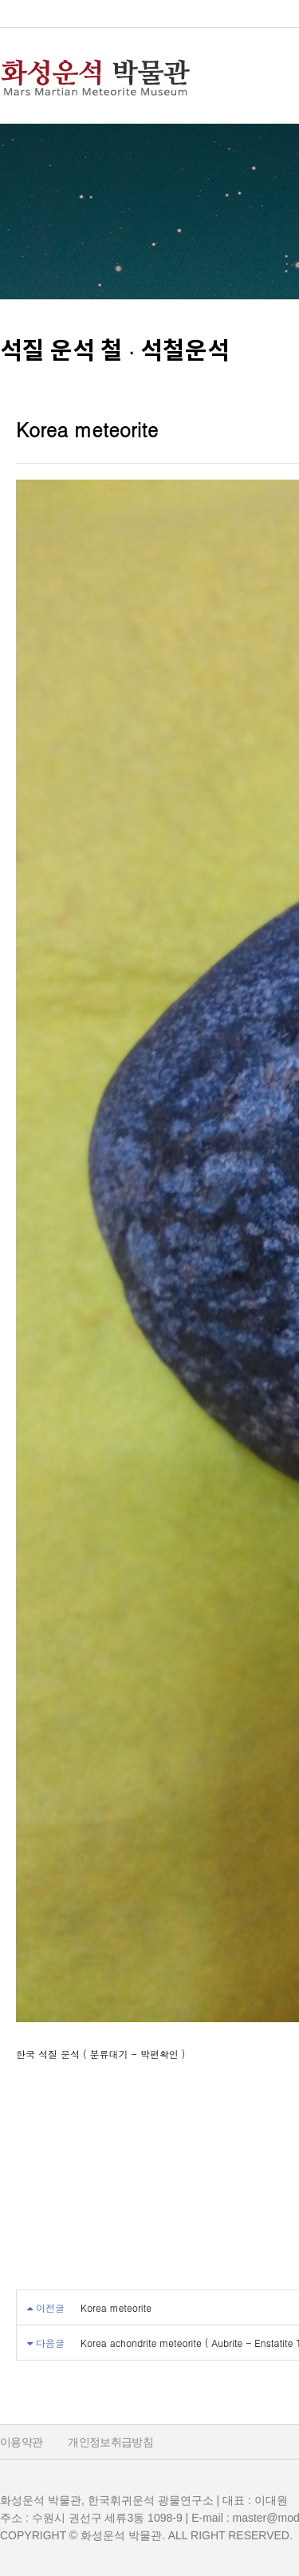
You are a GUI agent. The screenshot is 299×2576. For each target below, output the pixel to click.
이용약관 (21, 2442)
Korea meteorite (116, 2307)
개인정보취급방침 (110, 2442)
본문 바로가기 (0, 0)
